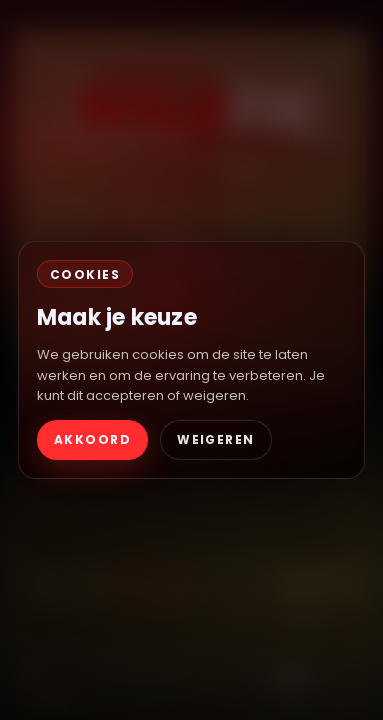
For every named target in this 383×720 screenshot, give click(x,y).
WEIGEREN (216, 439)
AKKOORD (92, 439)
